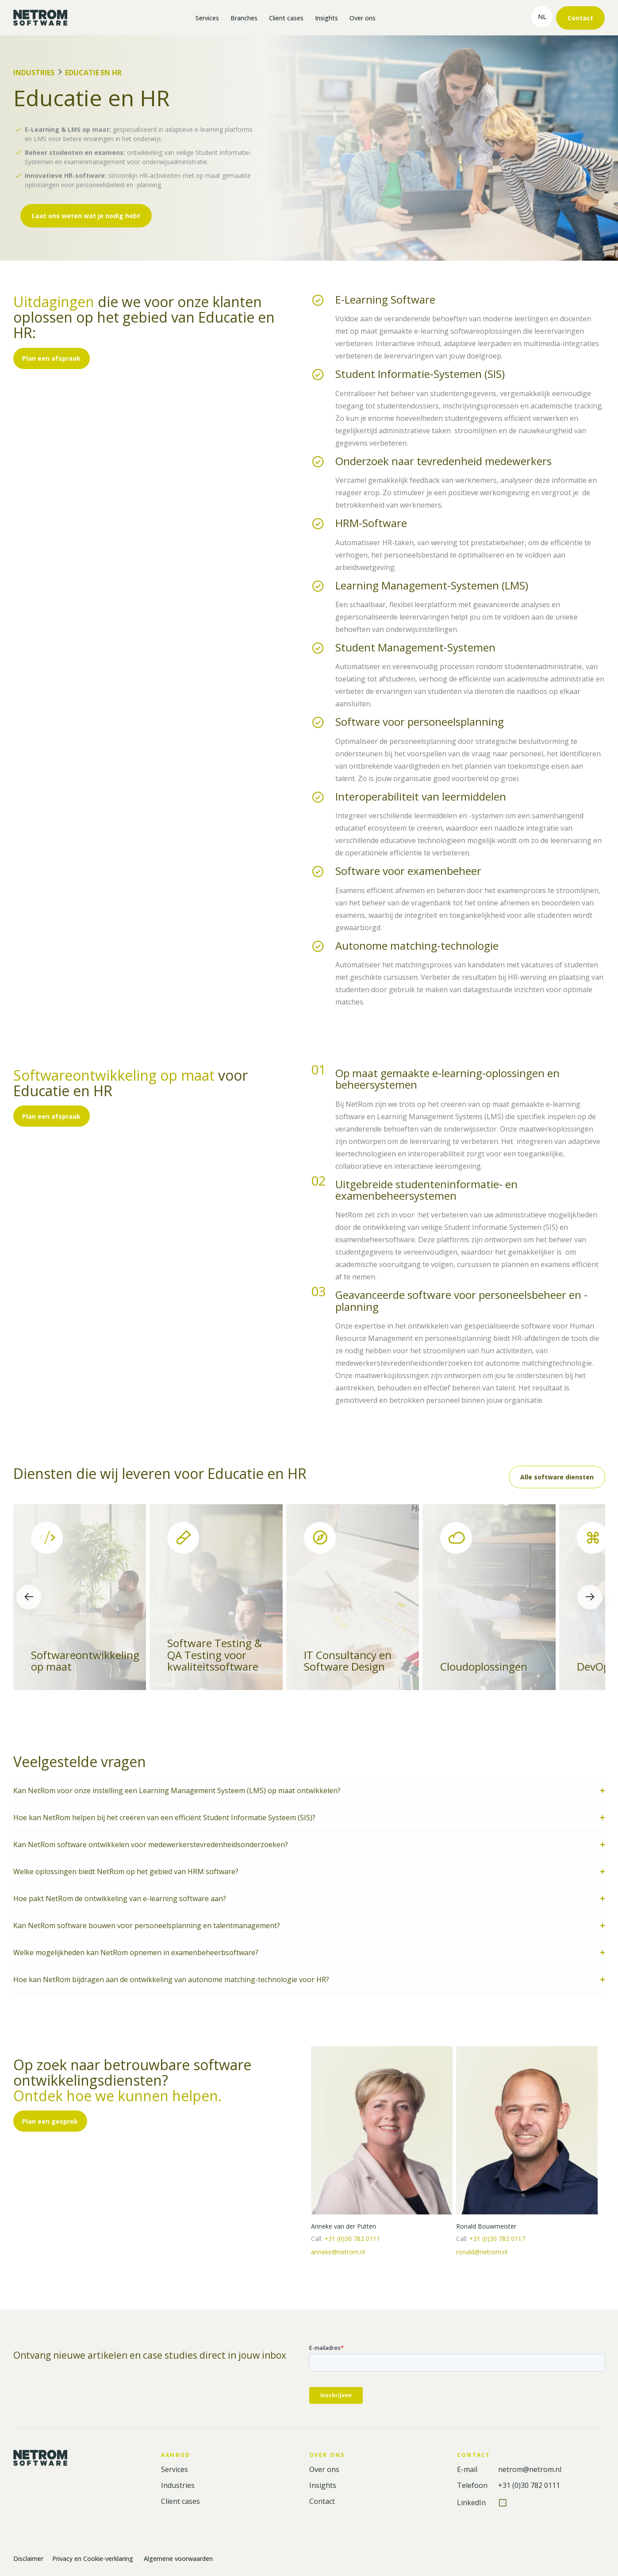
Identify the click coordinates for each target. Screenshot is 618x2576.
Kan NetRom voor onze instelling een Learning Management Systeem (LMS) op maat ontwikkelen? (177, 1790)
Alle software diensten (557, 1477)
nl (542, 16)
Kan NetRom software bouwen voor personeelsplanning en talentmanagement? (146, 1925)
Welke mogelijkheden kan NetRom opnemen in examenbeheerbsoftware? (135, 1952)
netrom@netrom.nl (529, 2469)
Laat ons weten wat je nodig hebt (86, 216)
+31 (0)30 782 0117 (497, 2238)
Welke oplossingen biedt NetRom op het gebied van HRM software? (125, 1871)
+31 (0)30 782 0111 (352, 2238)
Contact (580, 18)
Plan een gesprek (50, 2121)
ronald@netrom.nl (481, 2252)
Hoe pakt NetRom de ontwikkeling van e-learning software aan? (119, 1898)
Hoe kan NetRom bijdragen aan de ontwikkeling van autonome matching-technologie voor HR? (172, 1979)
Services (207, 18)
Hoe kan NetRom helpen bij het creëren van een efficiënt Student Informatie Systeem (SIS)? (164, 1817)
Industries (33, 72)
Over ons (362, 18)
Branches (243, 18)
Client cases (286, 18)
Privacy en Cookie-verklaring (93, 2558)
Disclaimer (28, 2558)
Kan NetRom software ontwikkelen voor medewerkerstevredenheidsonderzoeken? (150, 1844)
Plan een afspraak (51, 358)
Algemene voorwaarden (178, 2558)
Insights (326, 18)
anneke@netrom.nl (338, 2252)
